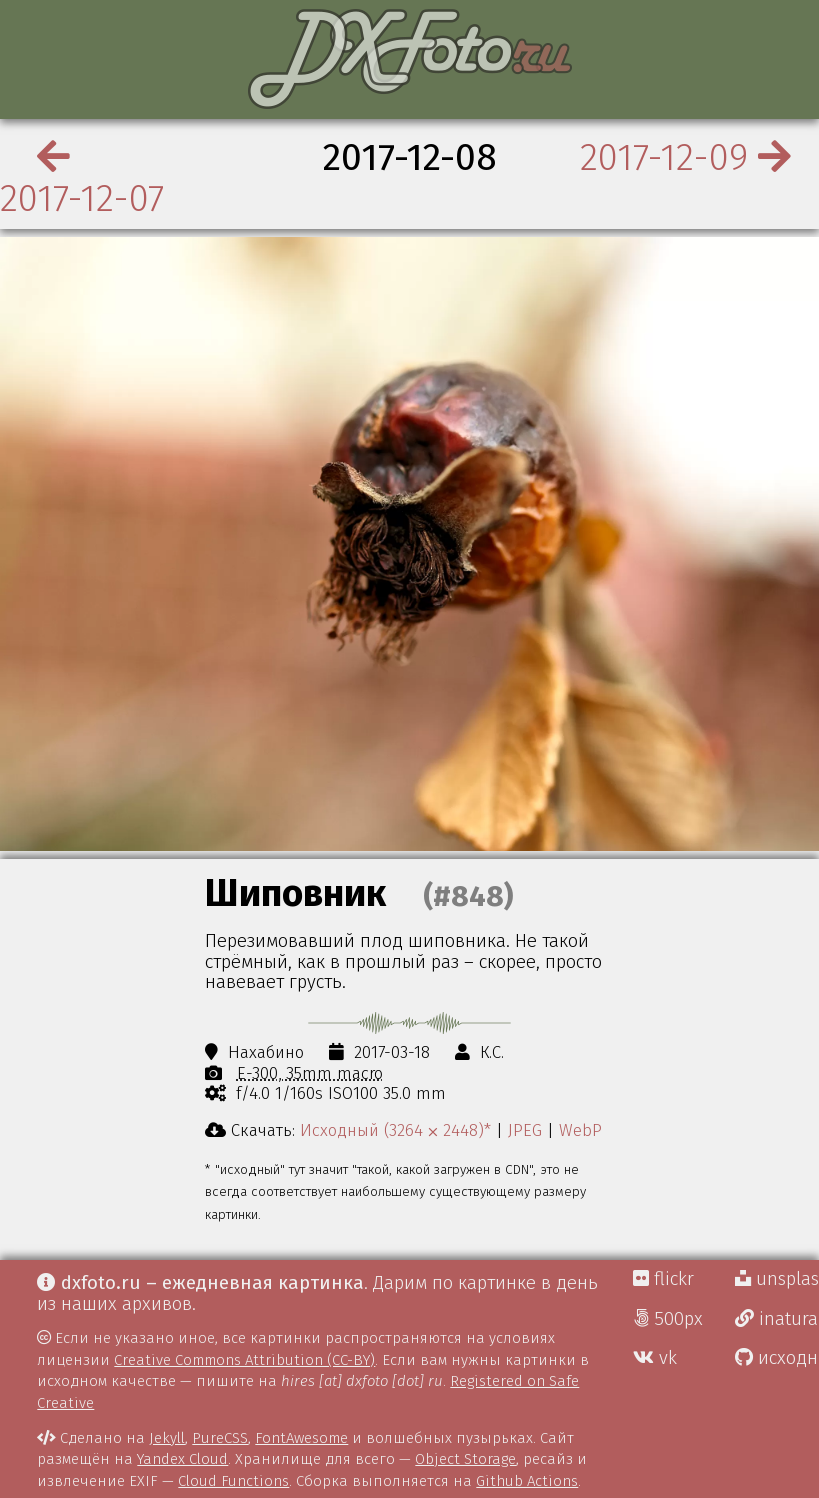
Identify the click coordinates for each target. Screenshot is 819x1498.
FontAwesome (301, 1438)
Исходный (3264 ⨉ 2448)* (395, 1130)
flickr (663, 1279)
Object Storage (465, 1459)
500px (668, 1319)
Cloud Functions (233, 1481)
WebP (580, 1130)
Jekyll (167, 1438)
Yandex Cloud (182, 1459)
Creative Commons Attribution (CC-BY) (244, 1360)
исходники (777, 1358)
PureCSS (220, 1438)
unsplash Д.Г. (777, 1279)
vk (655, 1358)
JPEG (525, 1130)
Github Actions (527, 1481)
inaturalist (777, 1319)
